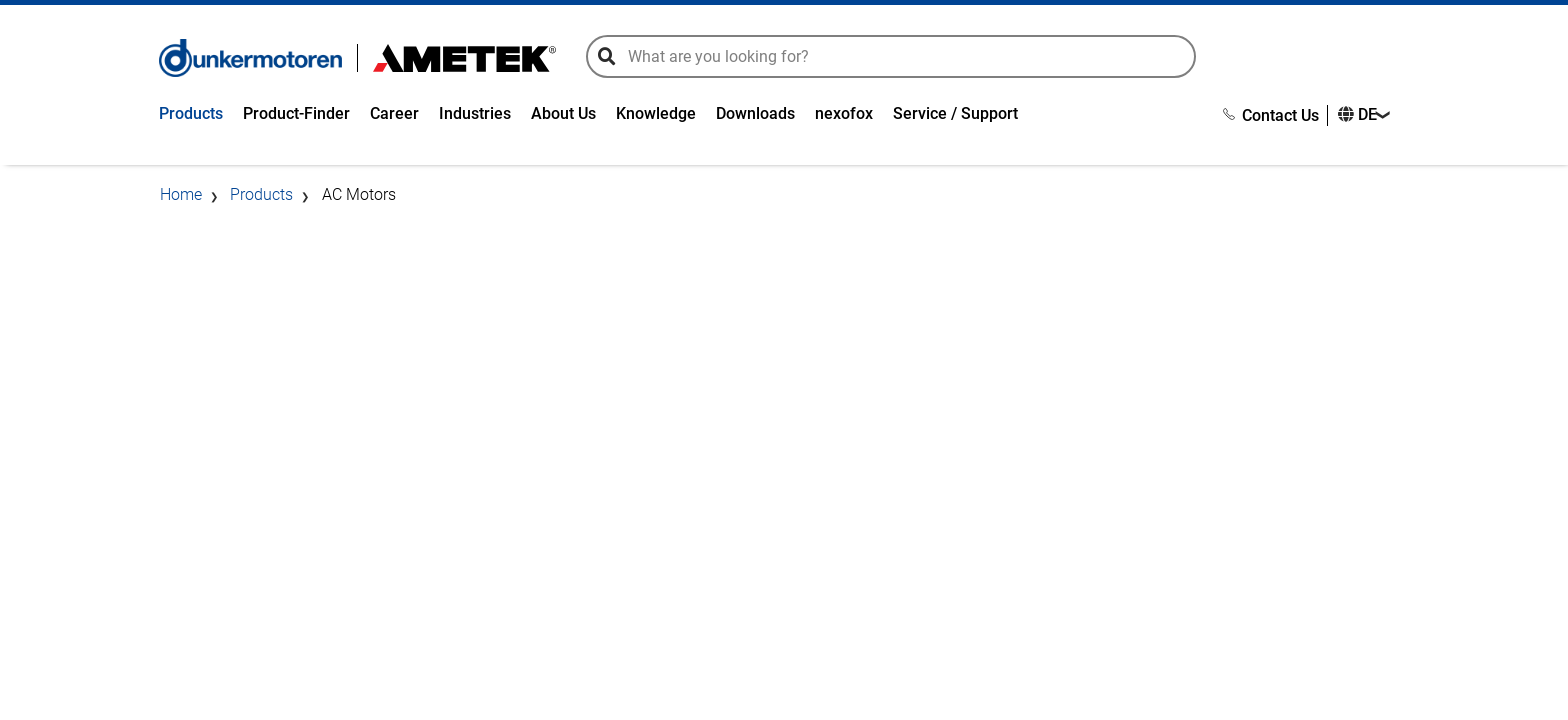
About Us (563, 113)
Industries (475, 113)
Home (181, 194)
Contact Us (1271, 115)
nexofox (844, 113)
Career (394, 113)
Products (191, 113)
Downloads (755, 113)
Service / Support (955, 113)
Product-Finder (296, 113)
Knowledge (656, 113)
